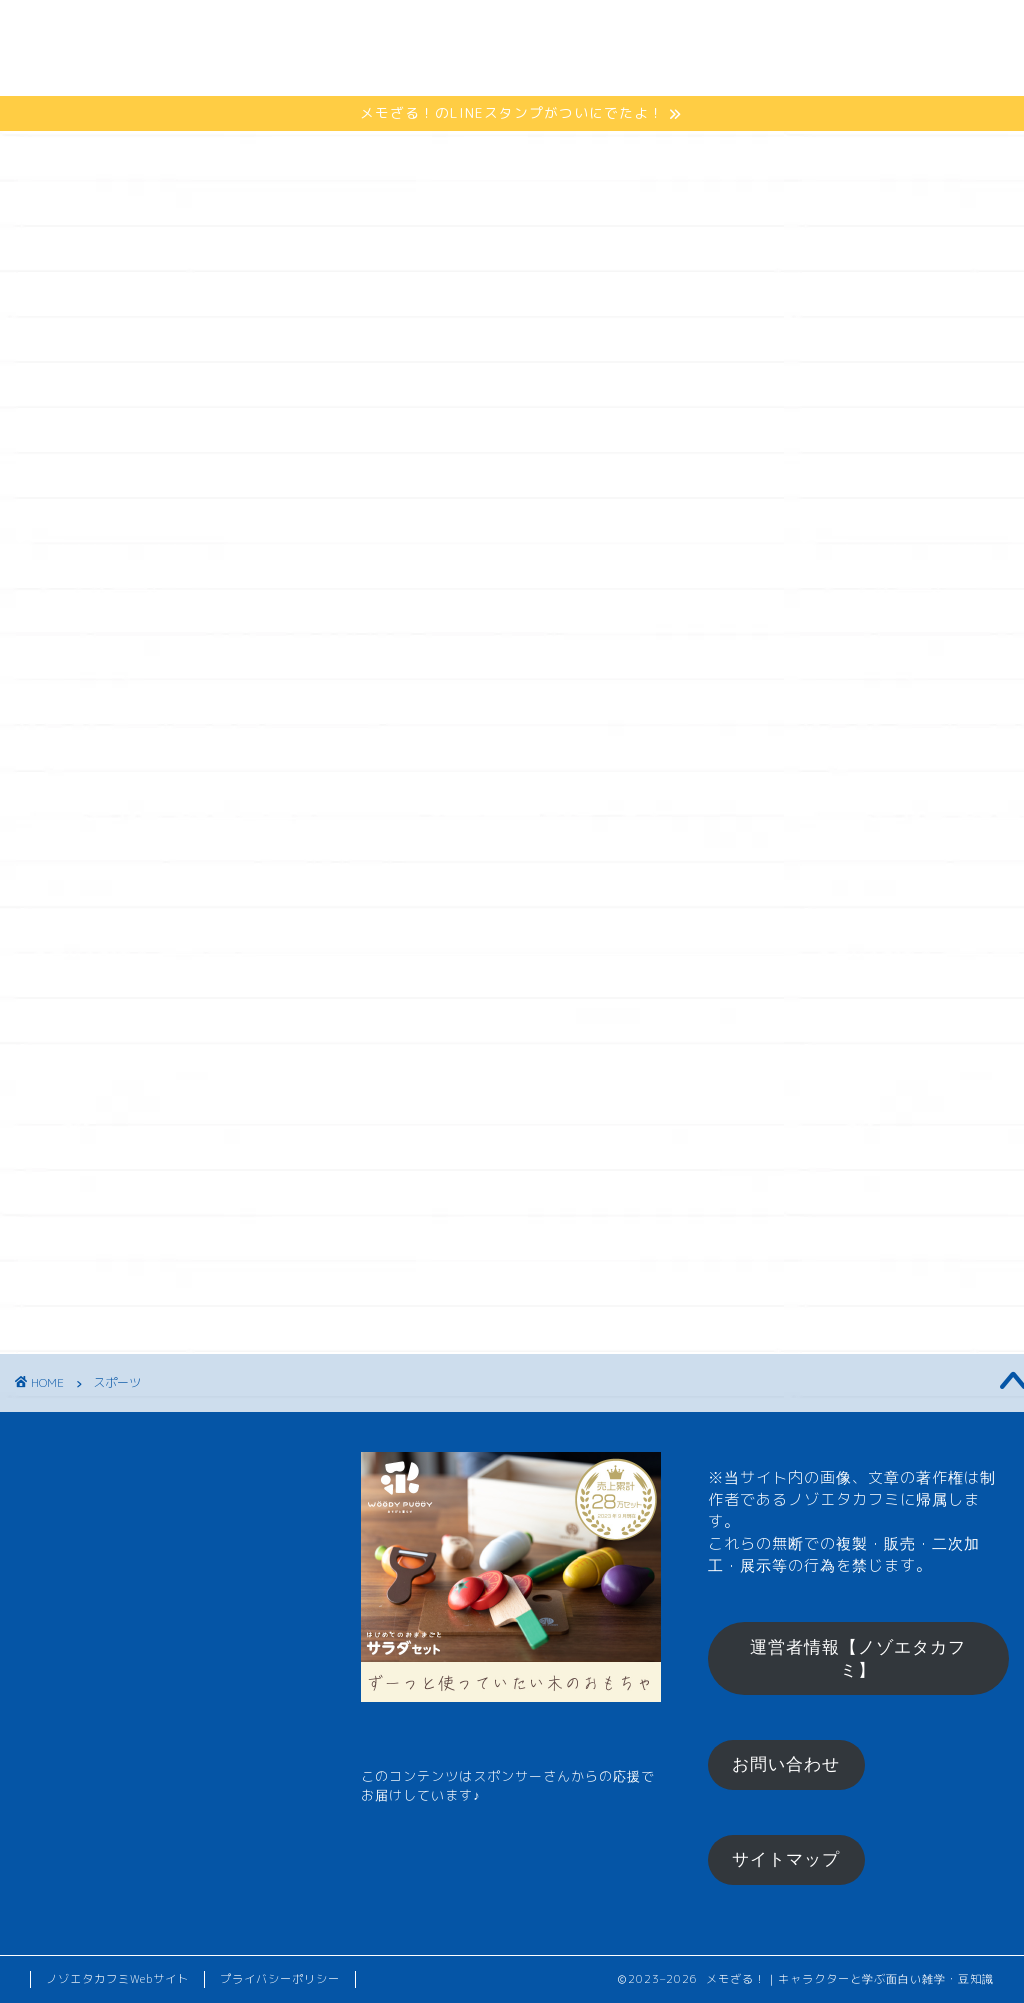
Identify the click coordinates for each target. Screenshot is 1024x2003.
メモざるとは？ (241, 31)
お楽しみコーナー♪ (257, 71)
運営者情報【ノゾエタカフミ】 (858, 1659)
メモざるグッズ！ (634, 31)
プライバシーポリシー (280, 1979)
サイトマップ (786, 1859)
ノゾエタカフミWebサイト (117, 1979)
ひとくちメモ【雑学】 (433, 31)
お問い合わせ (786, 1764)
